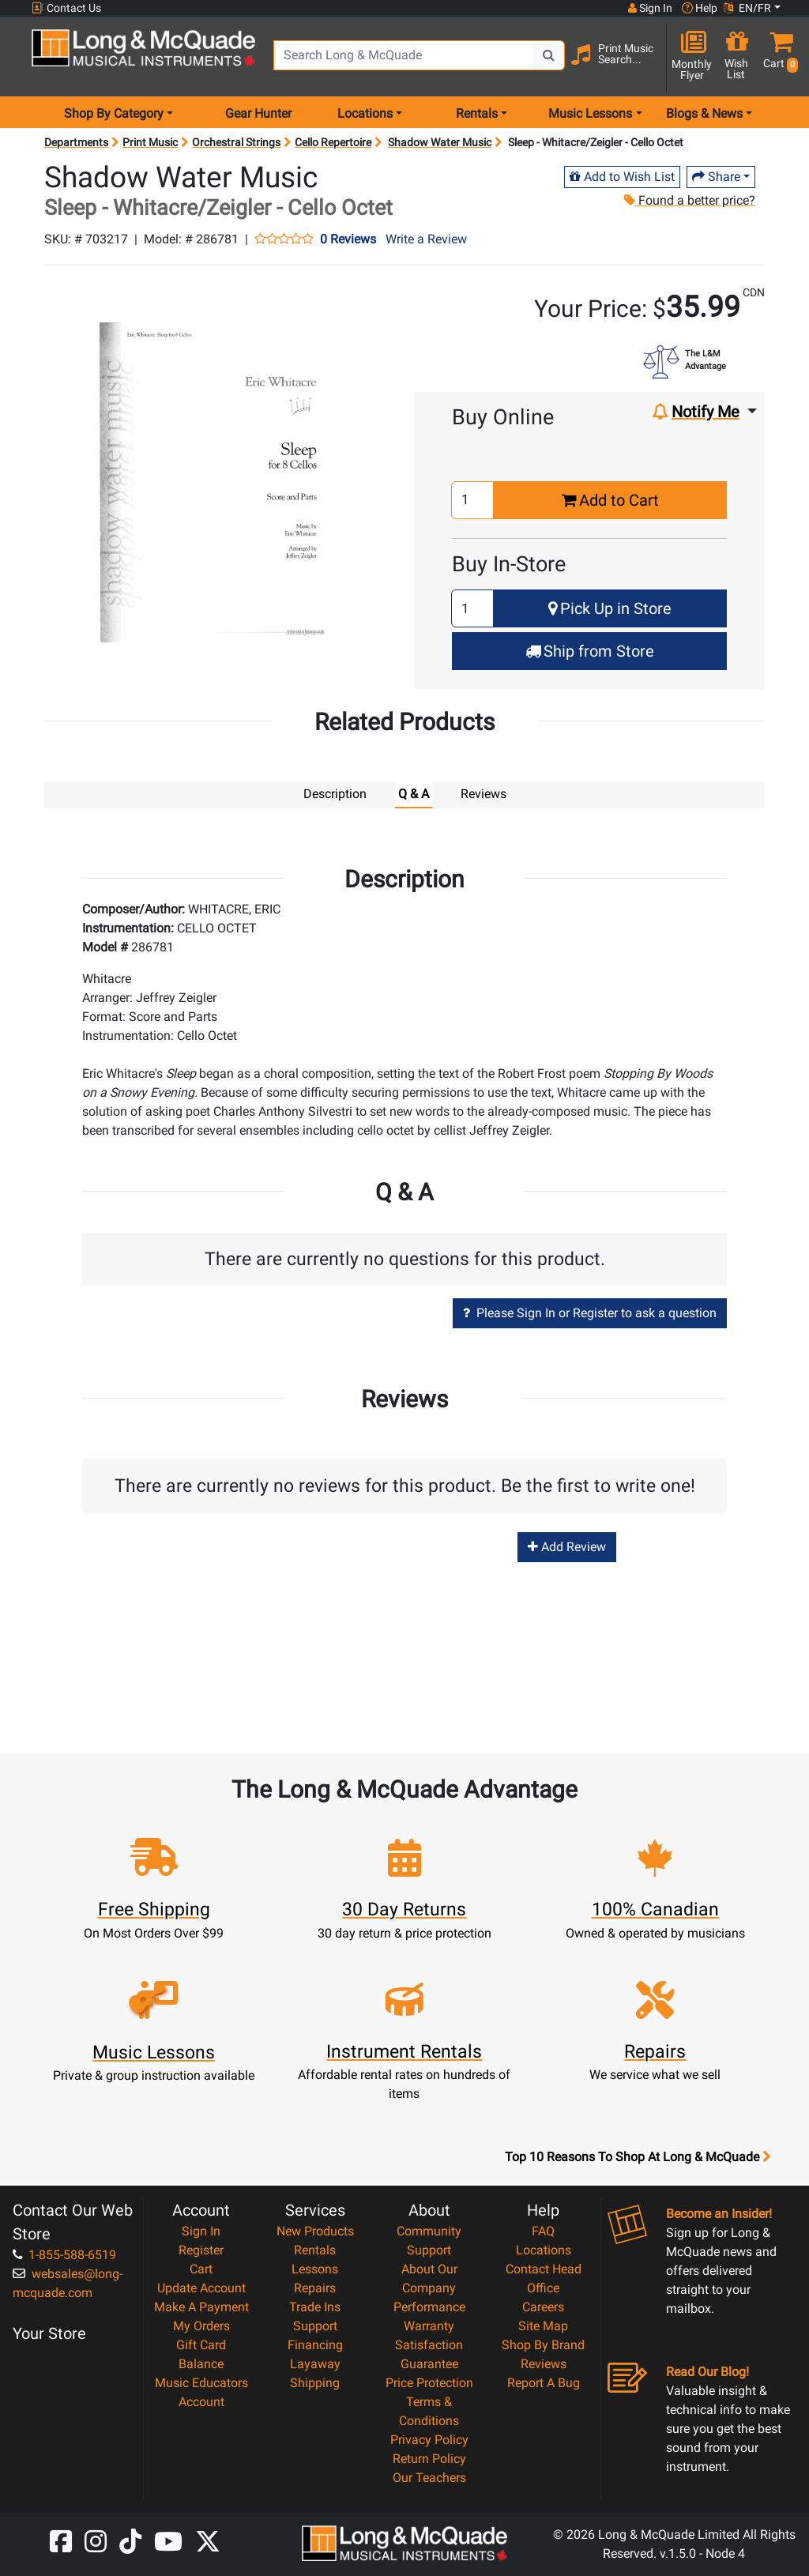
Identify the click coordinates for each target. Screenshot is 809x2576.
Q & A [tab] (413, 793)
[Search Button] (549, 55)
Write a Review (426, 239)
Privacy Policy (429, 2438)
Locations (543, 2249)
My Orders (201, 2325)
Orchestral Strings (236, 142)
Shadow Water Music (439, 142)
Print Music (150, 142)
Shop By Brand (543, 2344)
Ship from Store (589, 651)
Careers (543, 2306)
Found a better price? (689, 200)
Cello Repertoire (333, 142)
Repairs (315, 2287)
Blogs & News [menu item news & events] (704, 113)
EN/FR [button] (747, 8)
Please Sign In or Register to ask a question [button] (590, 1312)
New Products (315, 2230)
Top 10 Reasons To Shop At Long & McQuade (637, 2156)
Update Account (201, 2287)
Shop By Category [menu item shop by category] (114, 113)
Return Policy (429, 2457)
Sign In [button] (650, 8)
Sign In (201, 2230)
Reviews (543, 2363)
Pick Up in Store (610, 608)
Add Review (567, 1546)
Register (201, 2249)
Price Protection (429, 2382)
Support (315, 2325)
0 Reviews (348, 239)
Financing (315, 2344)
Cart (201, 2268)
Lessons (315, 2268)
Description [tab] (335, 793)
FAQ (543, 2230)
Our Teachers (429, 2476)
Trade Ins (315, 2306)
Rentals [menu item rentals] (477, 113)
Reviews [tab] (483, 793)
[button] (777, 57)
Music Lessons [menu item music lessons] (590, 113)
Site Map (543, 2325)
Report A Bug (543, 2382)
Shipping (315, 2382)
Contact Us (66, 8)
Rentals (315, 2249)
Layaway (315, 2363)
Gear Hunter (258, 113)
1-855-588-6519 (64, 2254)
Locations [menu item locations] (365, 113)
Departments (76, 142)
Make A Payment (201, 2306)
